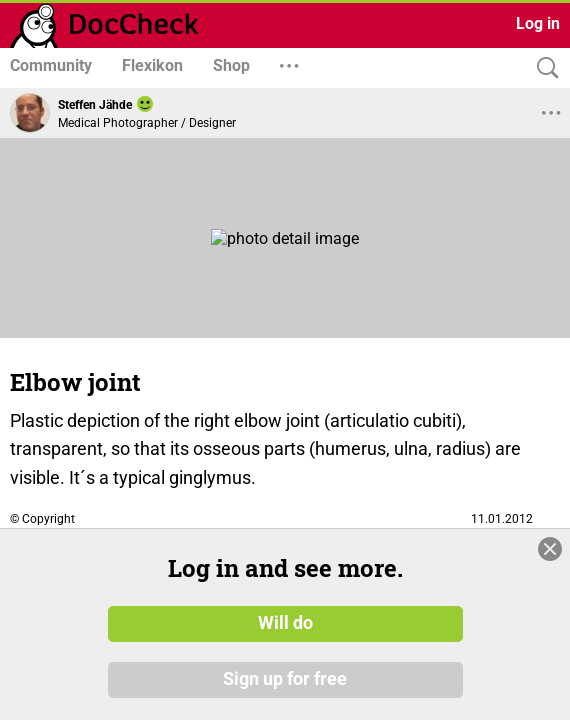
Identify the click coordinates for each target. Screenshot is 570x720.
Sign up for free (285, 679)
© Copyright (42, 519)
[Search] (543, 68)
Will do (285, 623)
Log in (538, 23)
